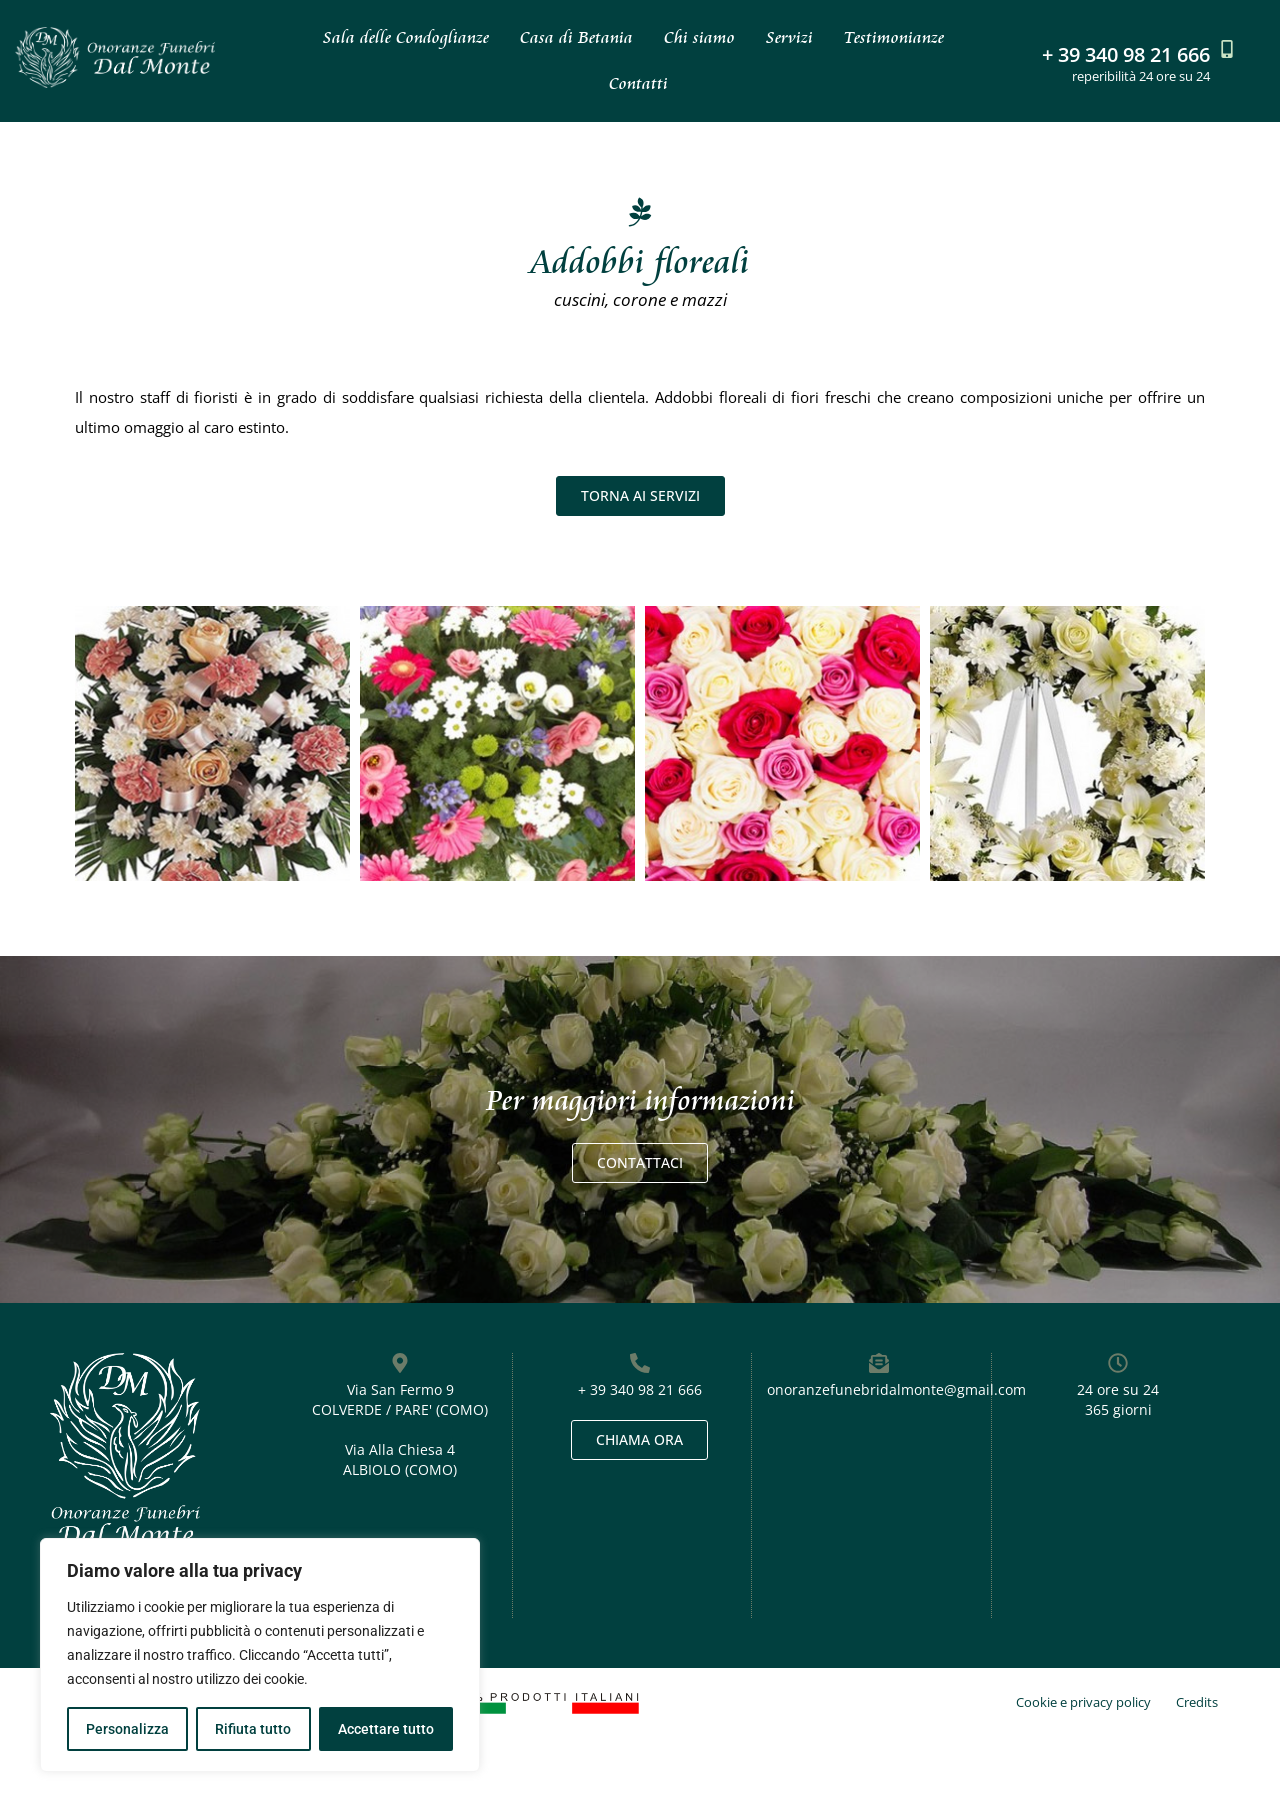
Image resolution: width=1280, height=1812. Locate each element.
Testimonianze (894, 37)
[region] (260, 1655)
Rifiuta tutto (253, 1729)
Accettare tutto (386, 1729)
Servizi (789, 37)
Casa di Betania (576, 37)
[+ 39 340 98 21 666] (1227, 49)
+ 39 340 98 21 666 (1126, 54)
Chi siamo (699, 37)
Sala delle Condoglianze (406, 37)
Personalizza (127, 1729)
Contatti (638, 83)
